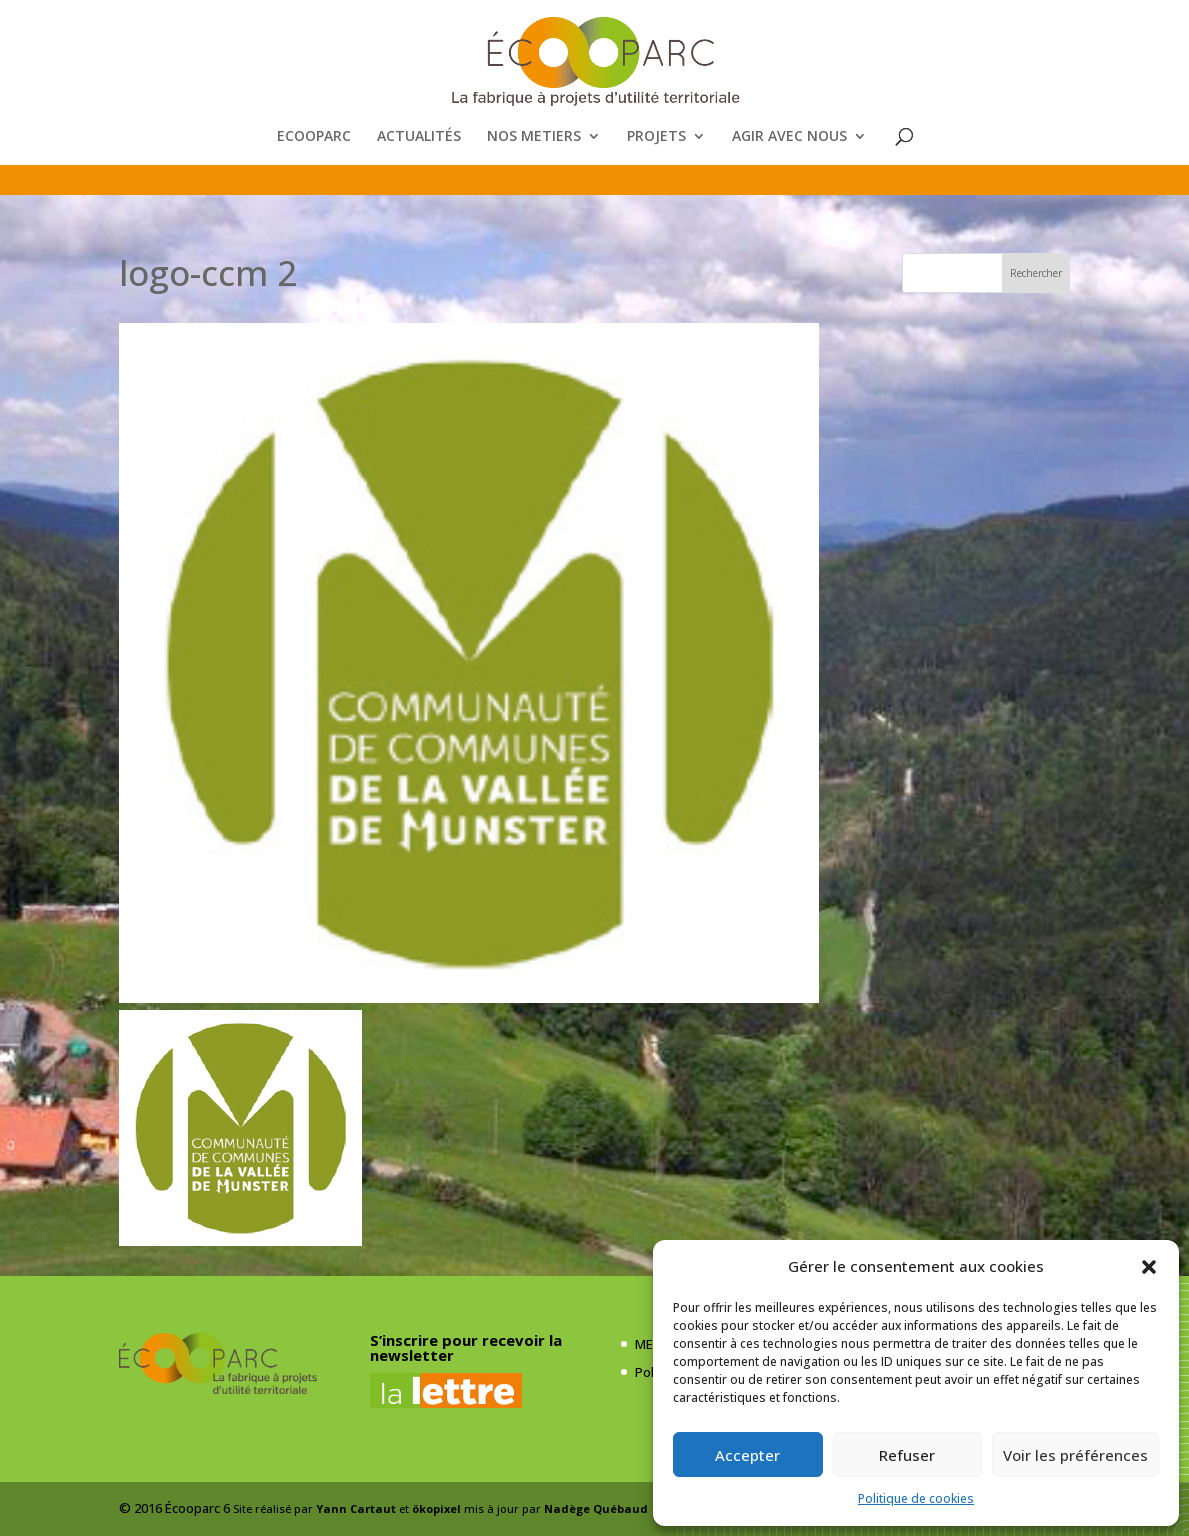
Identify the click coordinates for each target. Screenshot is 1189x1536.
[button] (1149, 1267)
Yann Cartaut (356, 1508)
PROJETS (656, 137)
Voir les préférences (1075, 1455)
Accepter (747, 1455)
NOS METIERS (534, 137)
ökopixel (436, 1508)
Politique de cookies (916, 1498)
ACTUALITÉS (419, 137)
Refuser (907, 1455)
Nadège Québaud (596, 1508)
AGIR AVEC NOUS (789, 137)
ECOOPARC (314, 137)
